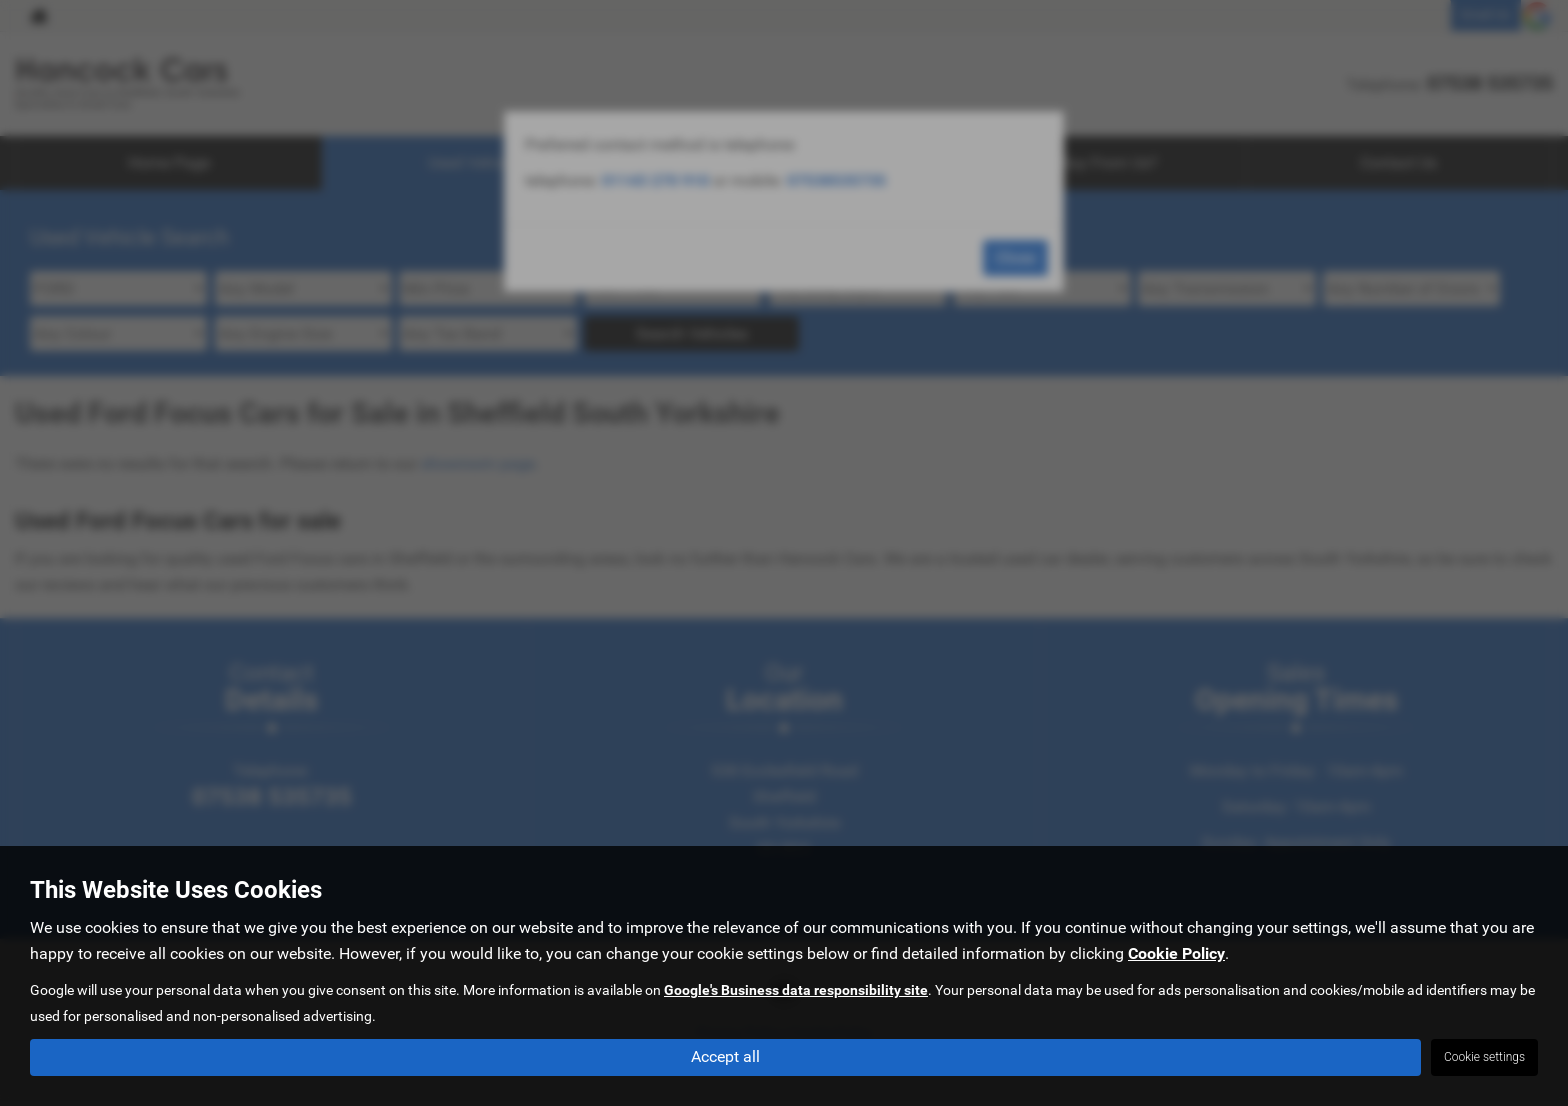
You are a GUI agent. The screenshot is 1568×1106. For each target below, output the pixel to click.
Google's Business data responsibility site (796, 990)
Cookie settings (1484, 1057)
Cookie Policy (1176, 953)
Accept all (725, 1056)
